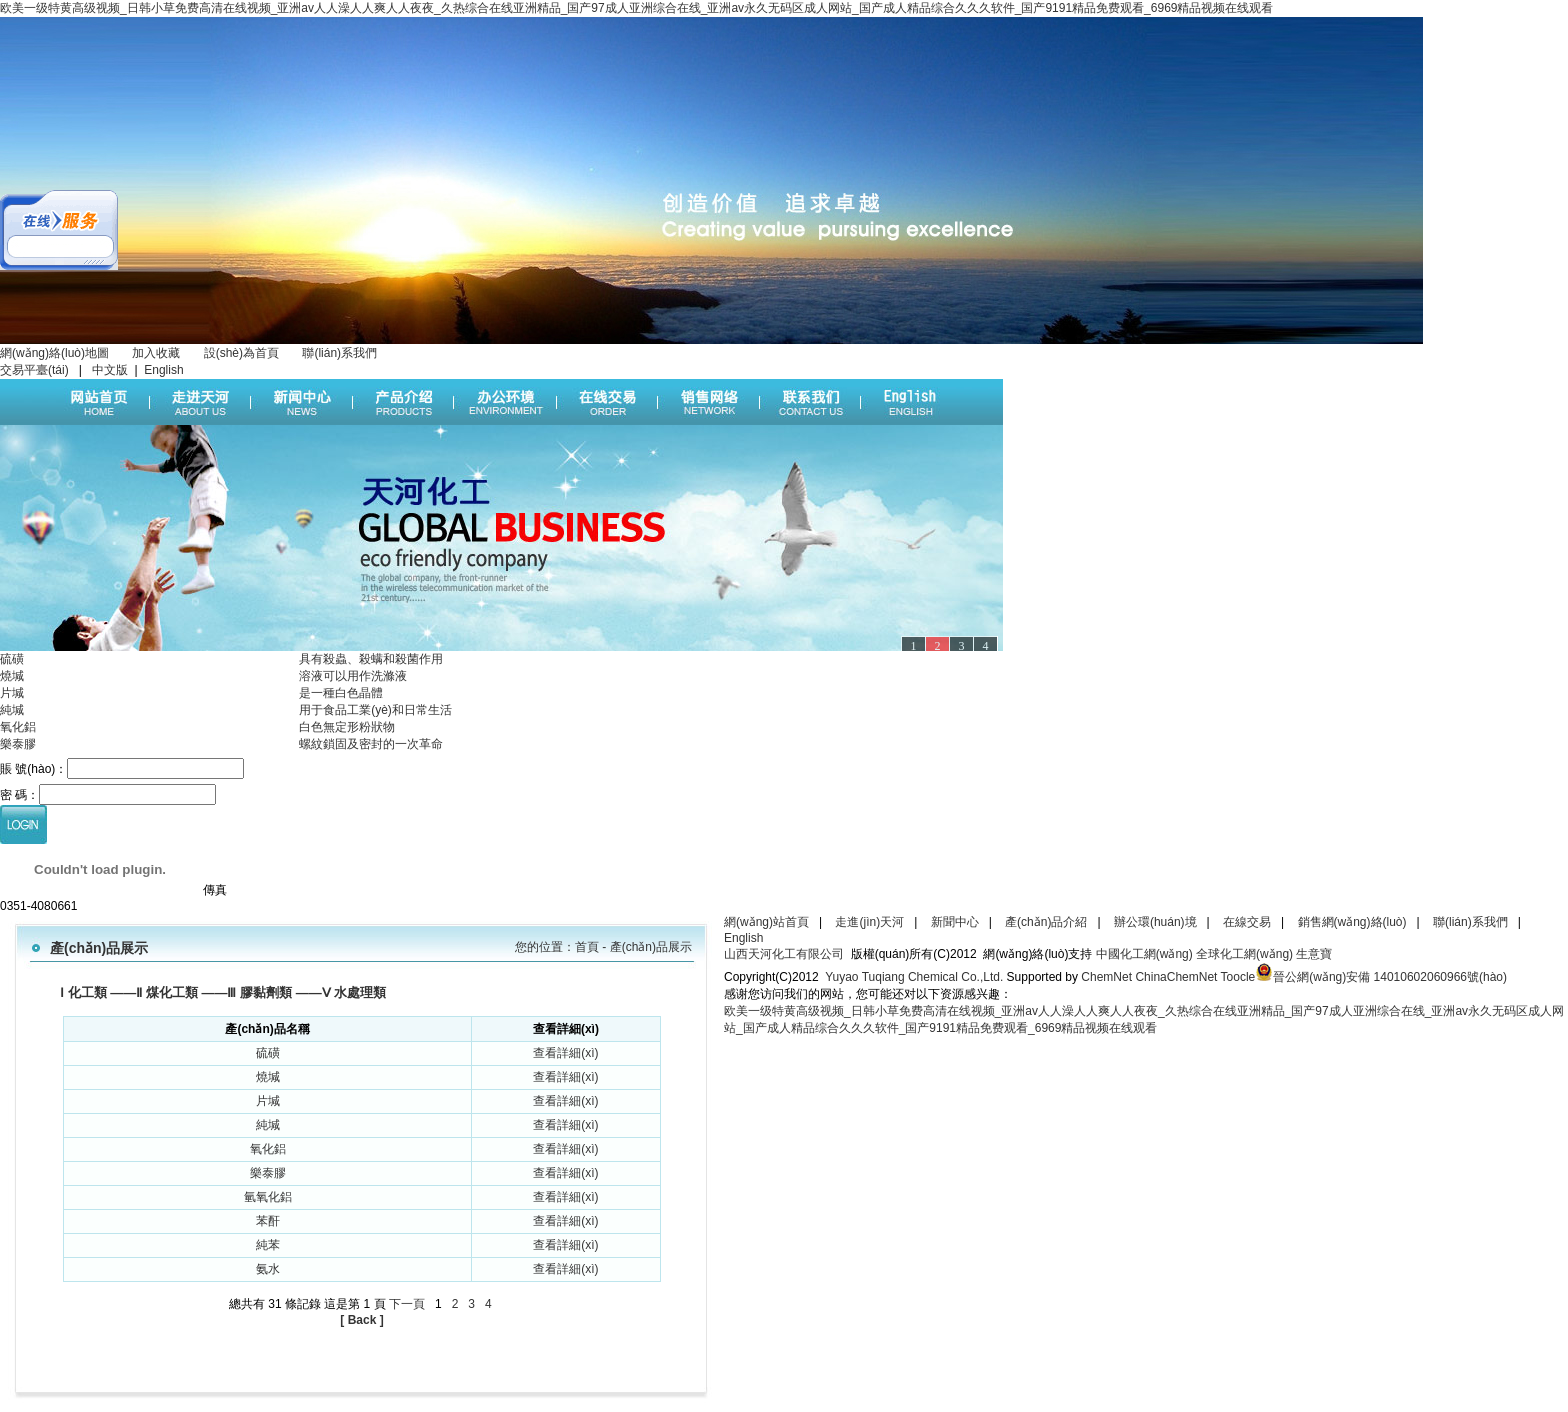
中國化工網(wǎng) (1144, 954)
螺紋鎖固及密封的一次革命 (371, 744)
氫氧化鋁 (268, 1197)
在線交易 (1247, 922)
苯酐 (268, 1221)
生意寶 (1314, 954)
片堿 (12, 693)
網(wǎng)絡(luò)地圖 (54, 353)
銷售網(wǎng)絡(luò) (1352, 922)
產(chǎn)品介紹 (1046, 922)
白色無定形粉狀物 (347, 727)
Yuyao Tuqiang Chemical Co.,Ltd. (911, 977)
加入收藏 (156, 353)
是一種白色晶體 (341, 693)
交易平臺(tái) (36, 370)
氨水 (268, 1269)
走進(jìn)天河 (869, 922)
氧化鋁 (18, 727)
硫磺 (12, 659)
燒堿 (12, 676)
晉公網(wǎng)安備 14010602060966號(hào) (1390, 977)
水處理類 (360, 992)
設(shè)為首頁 (241, 353)
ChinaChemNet (1176, 977)
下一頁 (407, 1304)
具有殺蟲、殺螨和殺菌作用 (371, 659)
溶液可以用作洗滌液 (353, 676)
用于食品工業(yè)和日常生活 (375, 710)
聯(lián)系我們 (339, 353)
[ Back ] (361, 1320)
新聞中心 (955, 922)
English (163, 370)
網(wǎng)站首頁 (766, 922)
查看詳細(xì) (565, 1053)
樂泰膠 (18, 744)
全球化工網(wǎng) (1244, 954)
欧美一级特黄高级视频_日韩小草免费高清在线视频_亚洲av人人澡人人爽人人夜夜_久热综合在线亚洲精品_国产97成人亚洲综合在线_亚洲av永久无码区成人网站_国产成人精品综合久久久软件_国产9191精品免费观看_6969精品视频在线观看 (636, 8)
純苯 (268, 1245)
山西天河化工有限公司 (784, 954)
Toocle (1238, 977)
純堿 (12, 710)
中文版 (110, 370)
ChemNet (1106, 977)
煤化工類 (172, 992)
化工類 (87, 992)
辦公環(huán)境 (1155, 922)
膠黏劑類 (266, 992)
